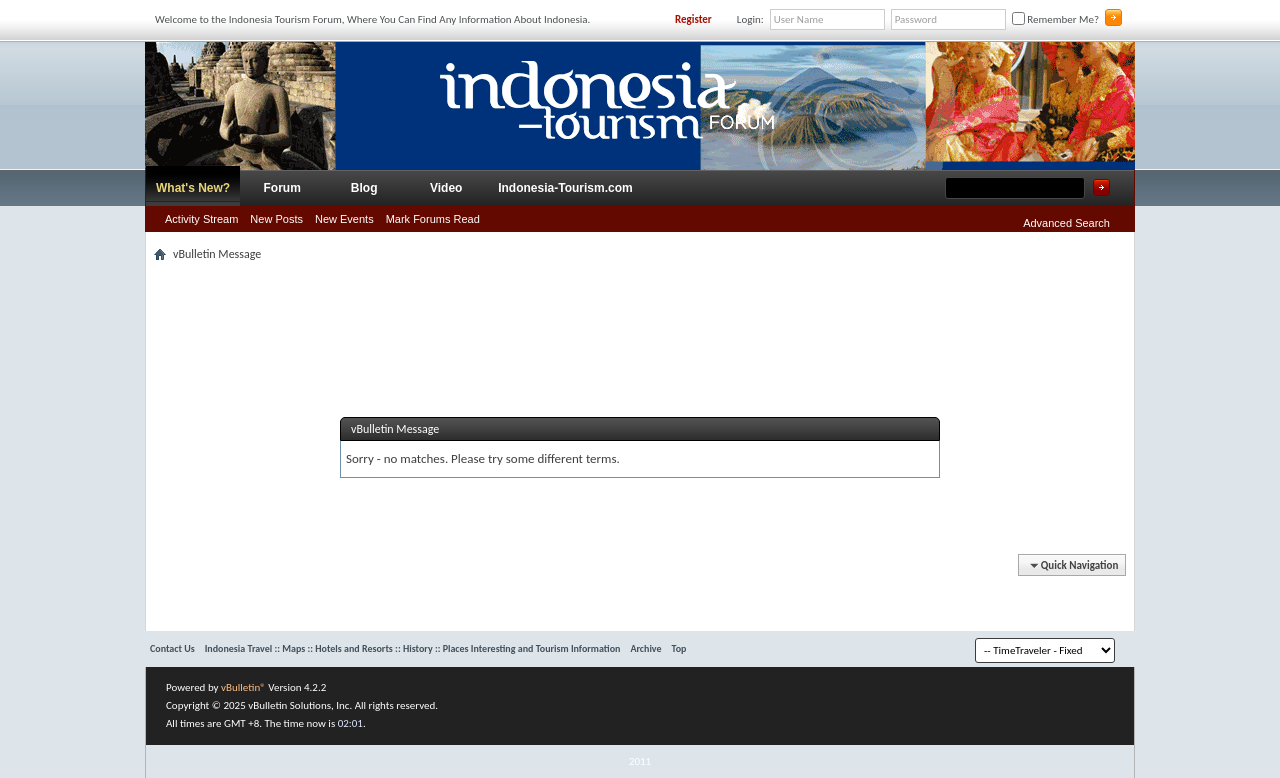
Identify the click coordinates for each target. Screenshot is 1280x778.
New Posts (276, 219)
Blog (364, 188)
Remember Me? (1055, 19)
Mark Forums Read (433, 219)
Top (679, 648)
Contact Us (172, 648)
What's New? (193, 188)
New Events (344, 219)
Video (446, 188)
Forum (282, 188)
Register (693, 19)
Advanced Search (1066, 223)
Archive (645, 648)
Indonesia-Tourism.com (565, 188)
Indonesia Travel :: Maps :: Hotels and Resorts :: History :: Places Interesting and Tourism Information (413, 648)
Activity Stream (201, 219)
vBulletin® (243, 687)
